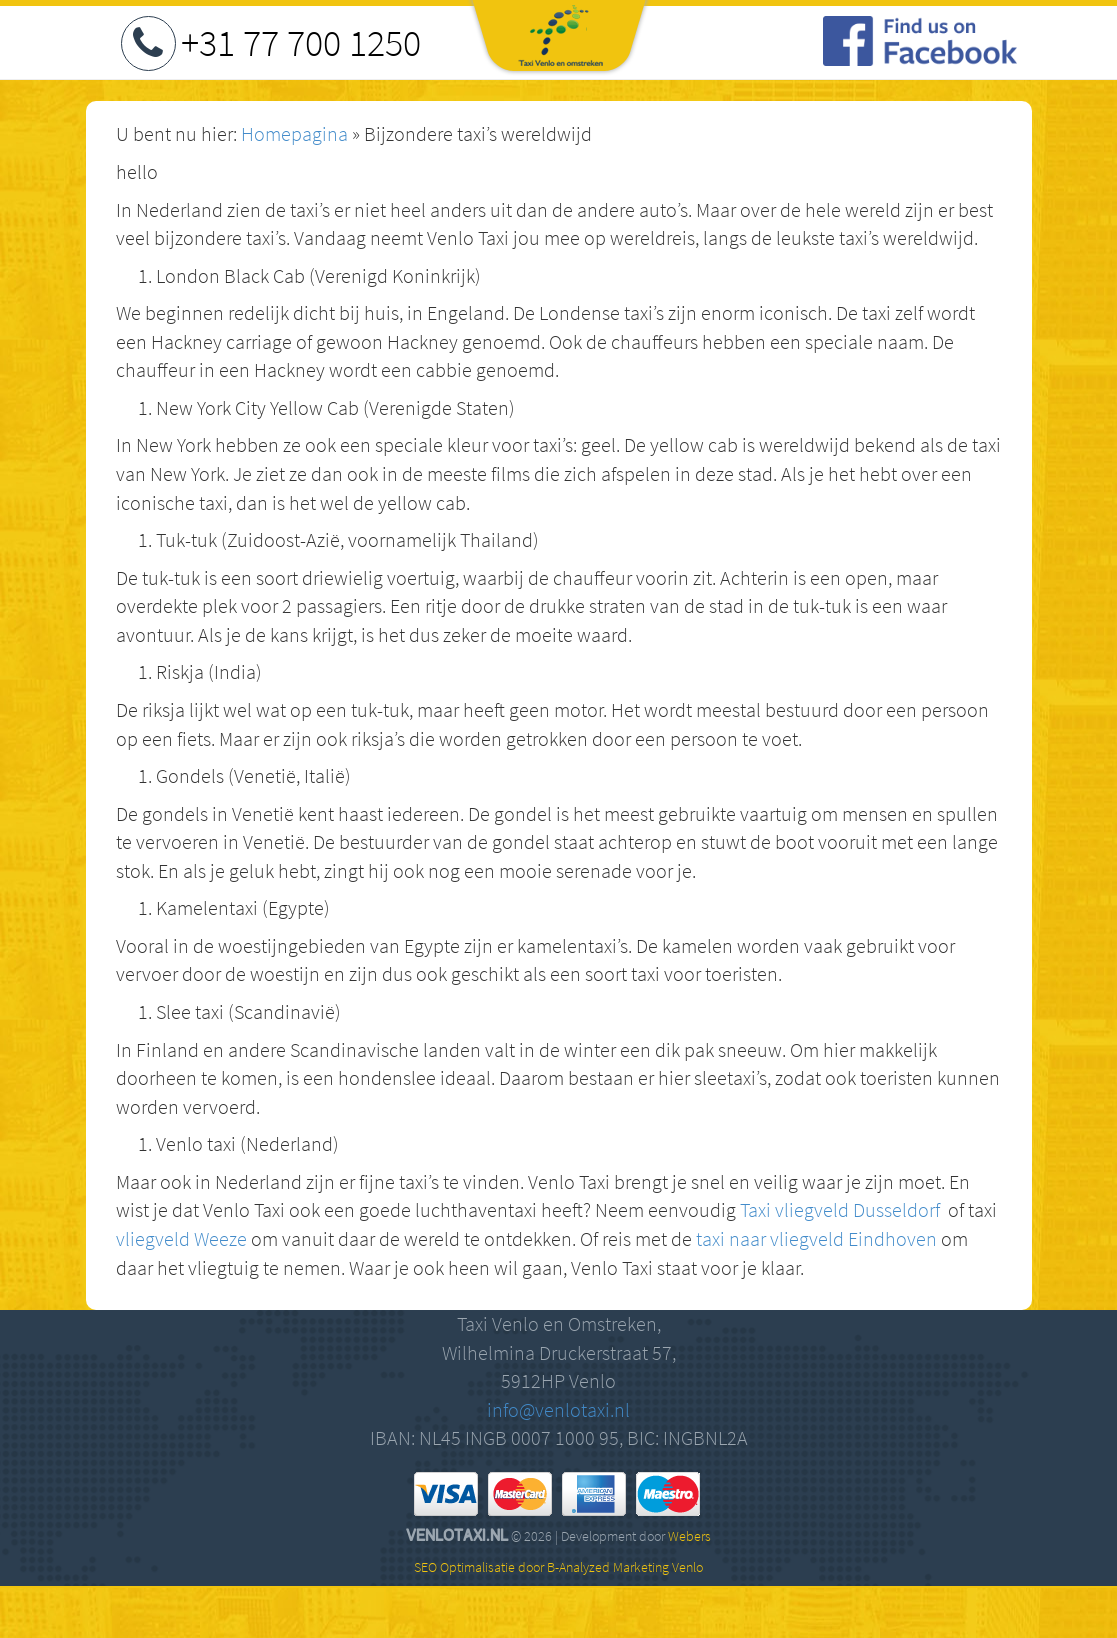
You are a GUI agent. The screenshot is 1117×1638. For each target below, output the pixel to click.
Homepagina (294, 133)
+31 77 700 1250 (301, 42)
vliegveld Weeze (181, 1238)
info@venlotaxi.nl (558, 1409)
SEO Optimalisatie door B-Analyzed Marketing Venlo (558, 1567)
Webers (689, 1536)
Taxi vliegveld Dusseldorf (840, 1209)
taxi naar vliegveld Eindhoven (816, 1238)
